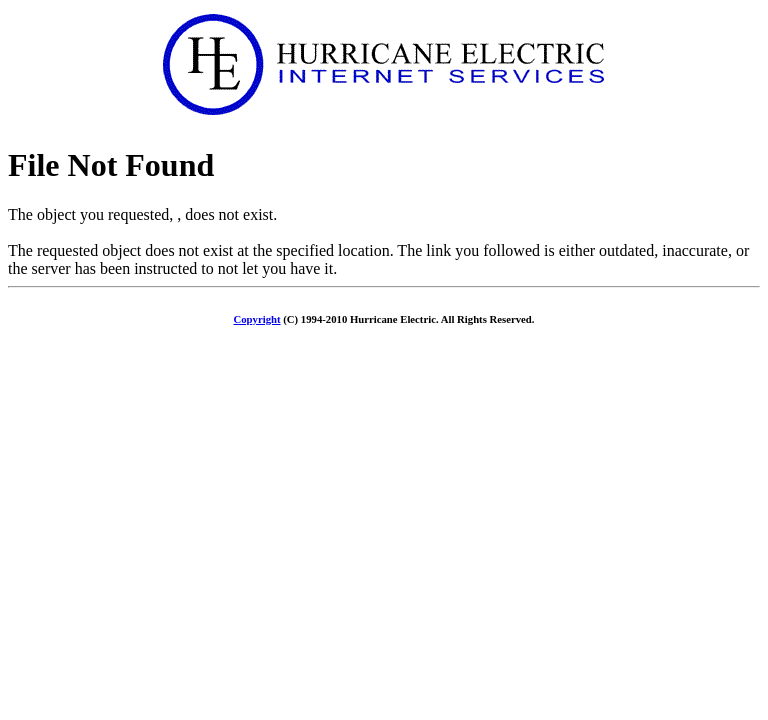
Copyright (257, 319)
